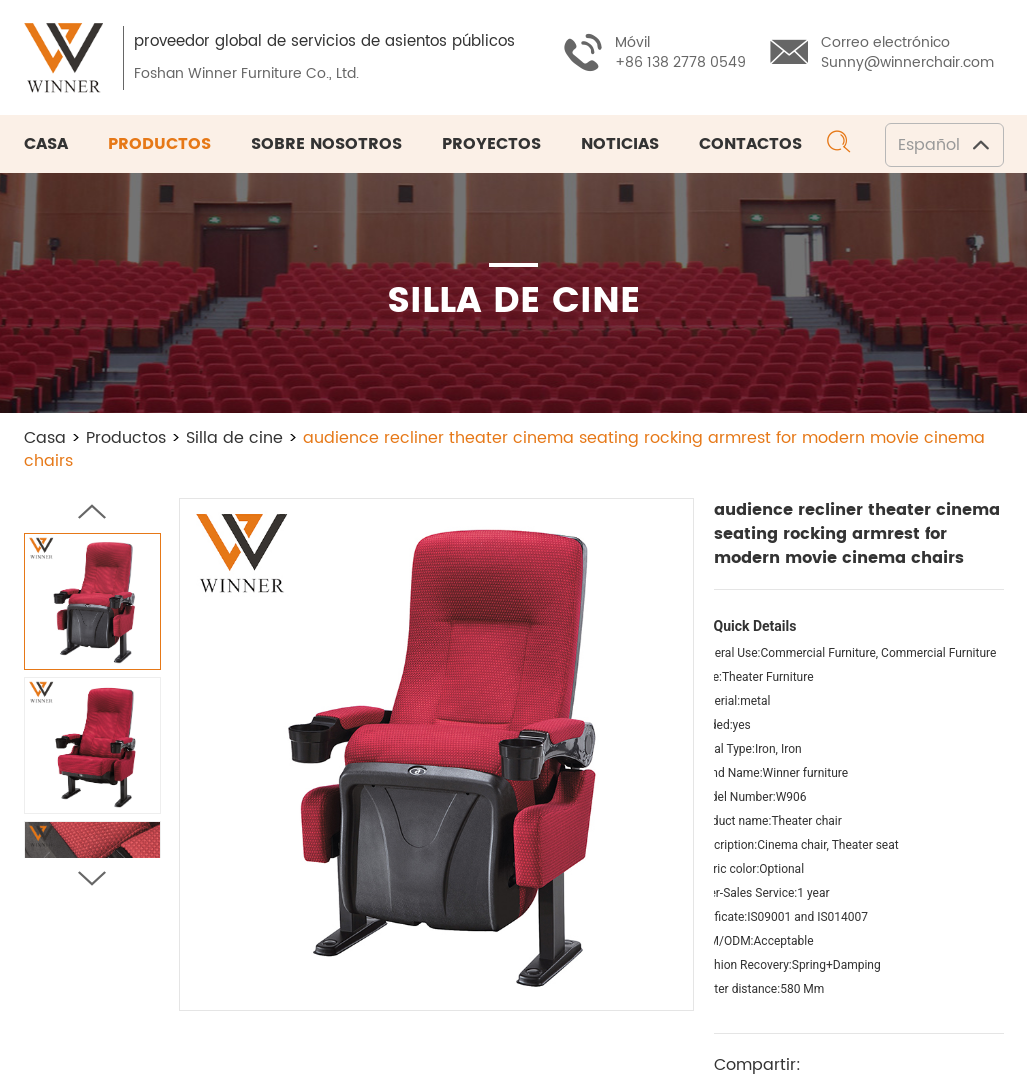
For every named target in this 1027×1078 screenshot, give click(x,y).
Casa (46, 144)
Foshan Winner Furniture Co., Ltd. (247, 73)
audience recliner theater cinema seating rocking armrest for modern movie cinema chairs (504, 449)
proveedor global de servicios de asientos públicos (325, 41)
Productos (159, 144)
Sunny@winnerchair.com (907, 62)
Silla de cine (234, 438)
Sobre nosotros (326, 144)
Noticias (620, 144)
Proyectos (491, 144)
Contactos (750, 144)
